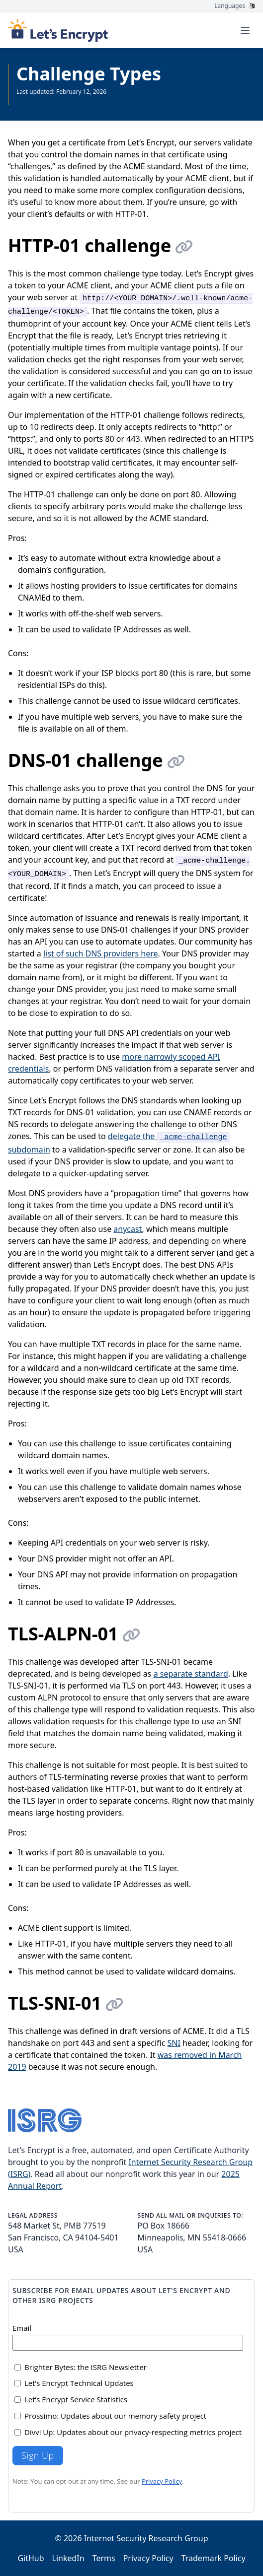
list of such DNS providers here (100, 953)
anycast (127, 1228)
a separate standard (191, 1673)
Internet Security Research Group (146, 2538)
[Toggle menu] (245, 30)
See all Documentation (48, 99)
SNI (174, 2042)
